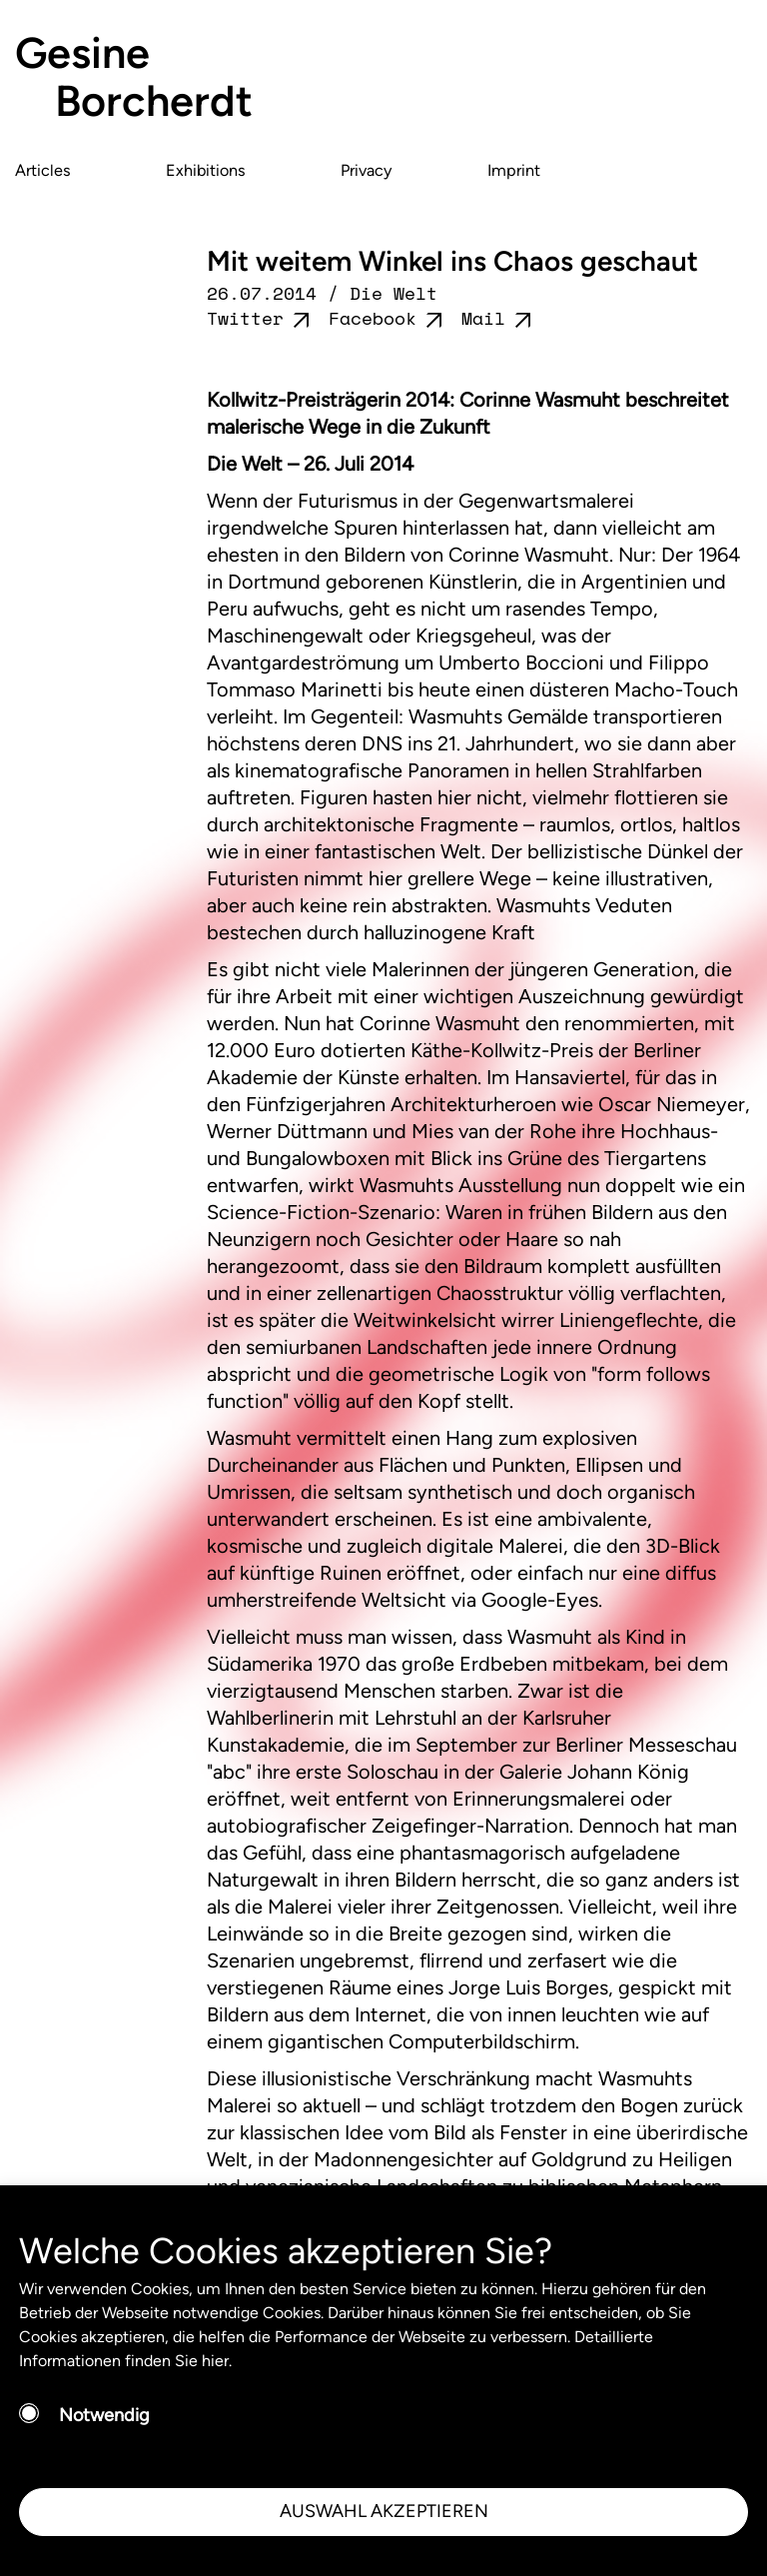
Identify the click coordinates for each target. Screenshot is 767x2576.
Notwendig (104, 2415)
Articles (43, 170)
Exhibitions (206, 170)
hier (215, 2360)
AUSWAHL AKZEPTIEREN (384, 2511)
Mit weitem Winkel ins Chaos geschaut (452, 261)
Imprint (513, 170)
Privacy (366, 170)
